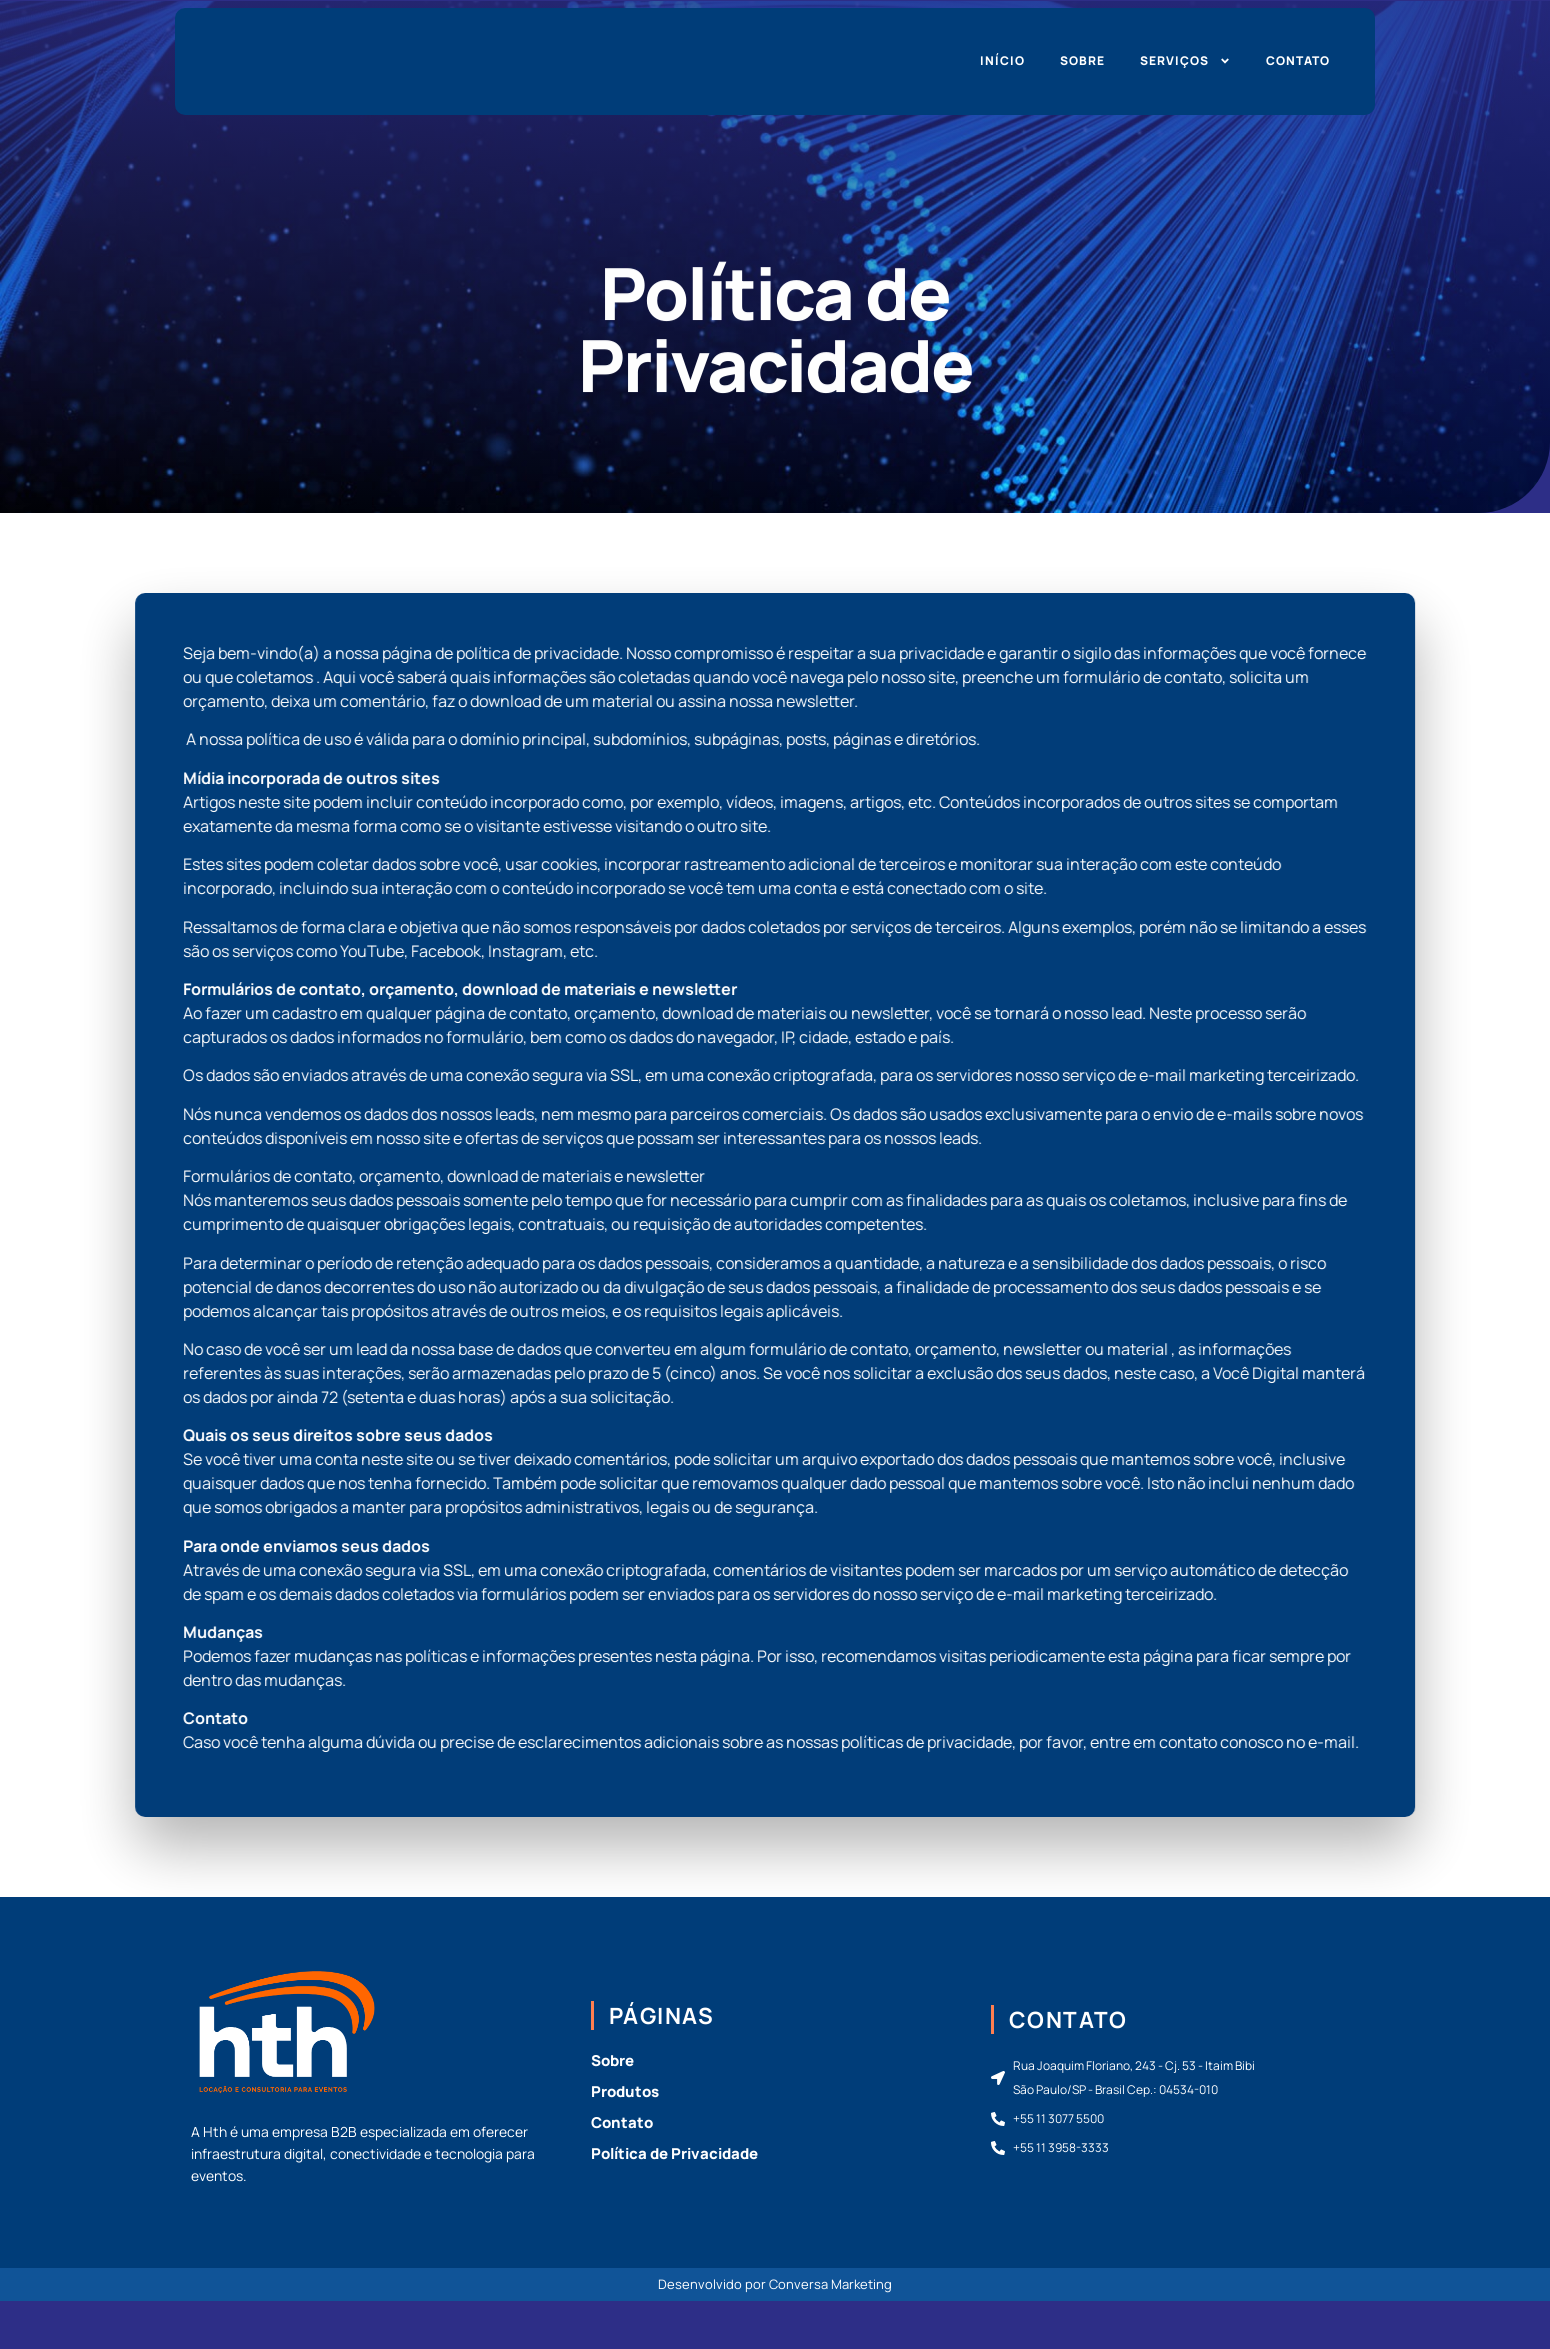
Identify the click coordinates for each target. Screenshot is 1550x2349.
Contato (1298, 60)
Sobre (1082, 60)
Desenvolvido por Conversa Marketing (775, 2284)
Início (1002, 60)
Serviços (1185, 61)
